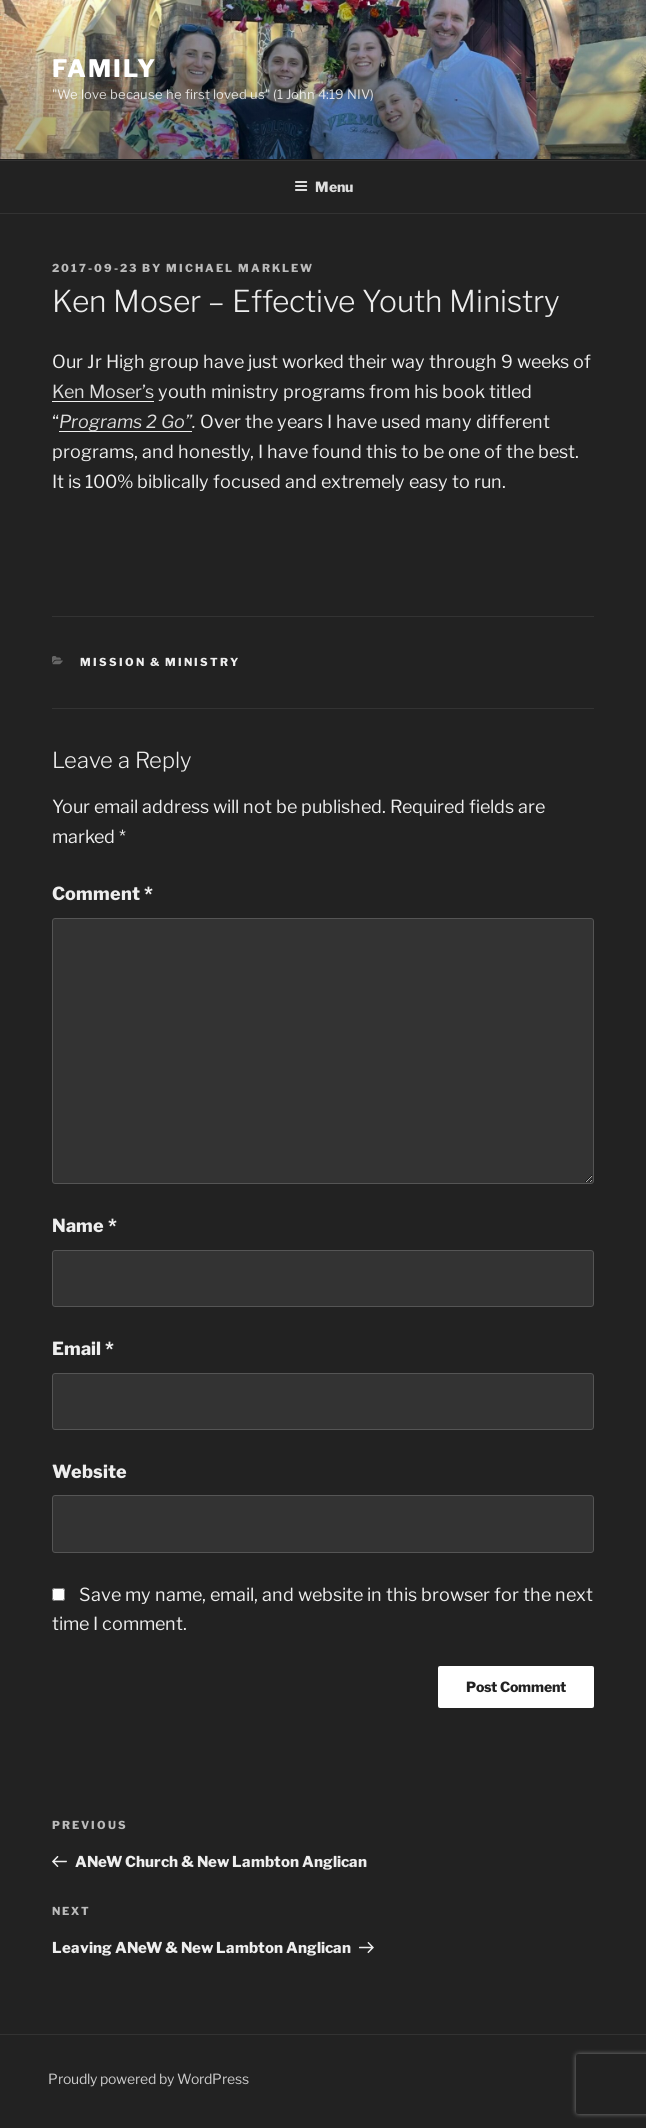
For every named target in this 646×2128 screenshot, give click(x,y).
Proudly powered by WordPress (148, 2078)
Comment (102, 893)
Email (83, 1348)
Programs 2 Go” (125, 421)
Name (84, 1225)
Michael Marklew (240, 268)
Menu (323, 186)
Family (104, 68)
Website (89, 1471)
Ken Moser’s (103, 391)
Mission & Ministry (160, 662)
